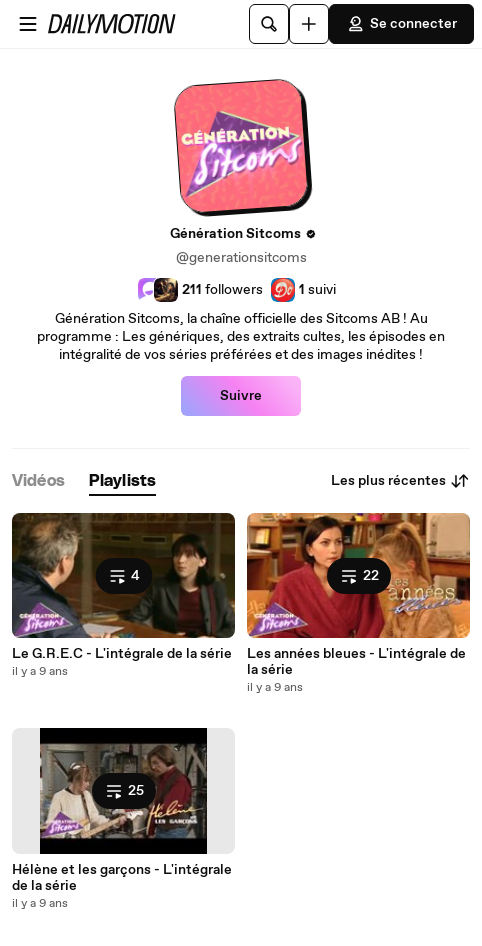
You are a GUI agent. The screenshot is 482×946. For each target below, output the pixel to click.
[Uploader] (309, 24)
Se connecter (401, 24)
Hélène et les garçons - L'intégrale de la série (122, 878)
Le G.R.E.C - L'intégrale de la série (122, 654)
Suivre (241, 396)
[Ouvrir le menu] (28, 24)
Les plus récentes (400, 481)
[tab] (38, 481)
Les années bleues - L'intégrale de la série (356, 662)
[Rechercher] (269, 24)
